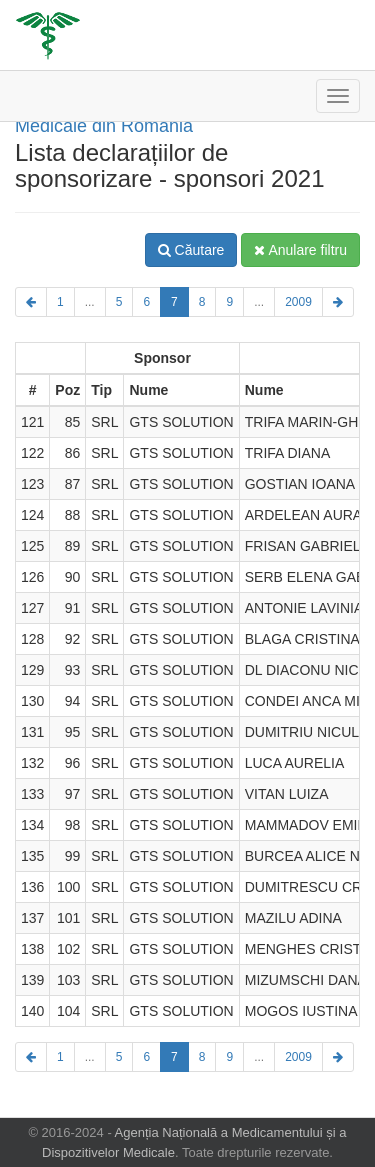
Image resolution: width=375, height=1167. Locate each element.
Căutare (191, 250)
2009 (298, 302)
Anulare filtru (300, 250)
